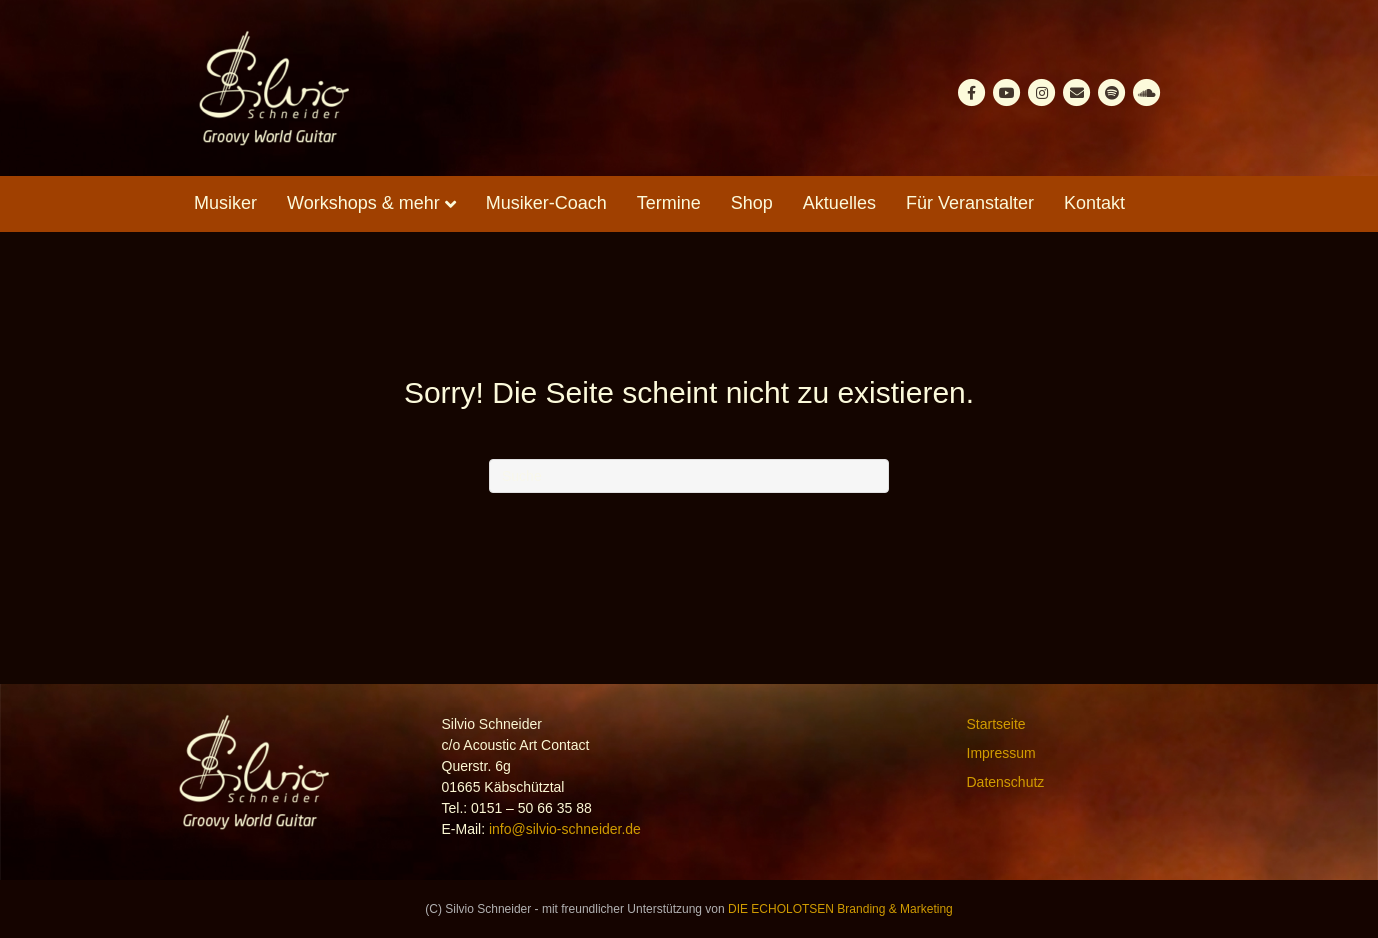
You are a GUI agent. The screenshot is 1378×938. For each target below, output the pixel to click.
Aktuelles (839, 203)
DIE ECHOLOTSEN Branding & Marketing (840, 909)
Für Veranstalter (970, 203)
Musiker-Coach (546, 203)
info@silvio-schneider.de (565, 829)
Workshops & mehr (363, 203)
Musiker (225, 203)
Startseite (996, 724)
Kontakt (1094, 203)
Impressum (1001, 753)
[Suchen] (689, 476)
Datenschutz (1006, 782)
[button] (44, 894)
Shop (752, 203)
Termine (669, 203)
